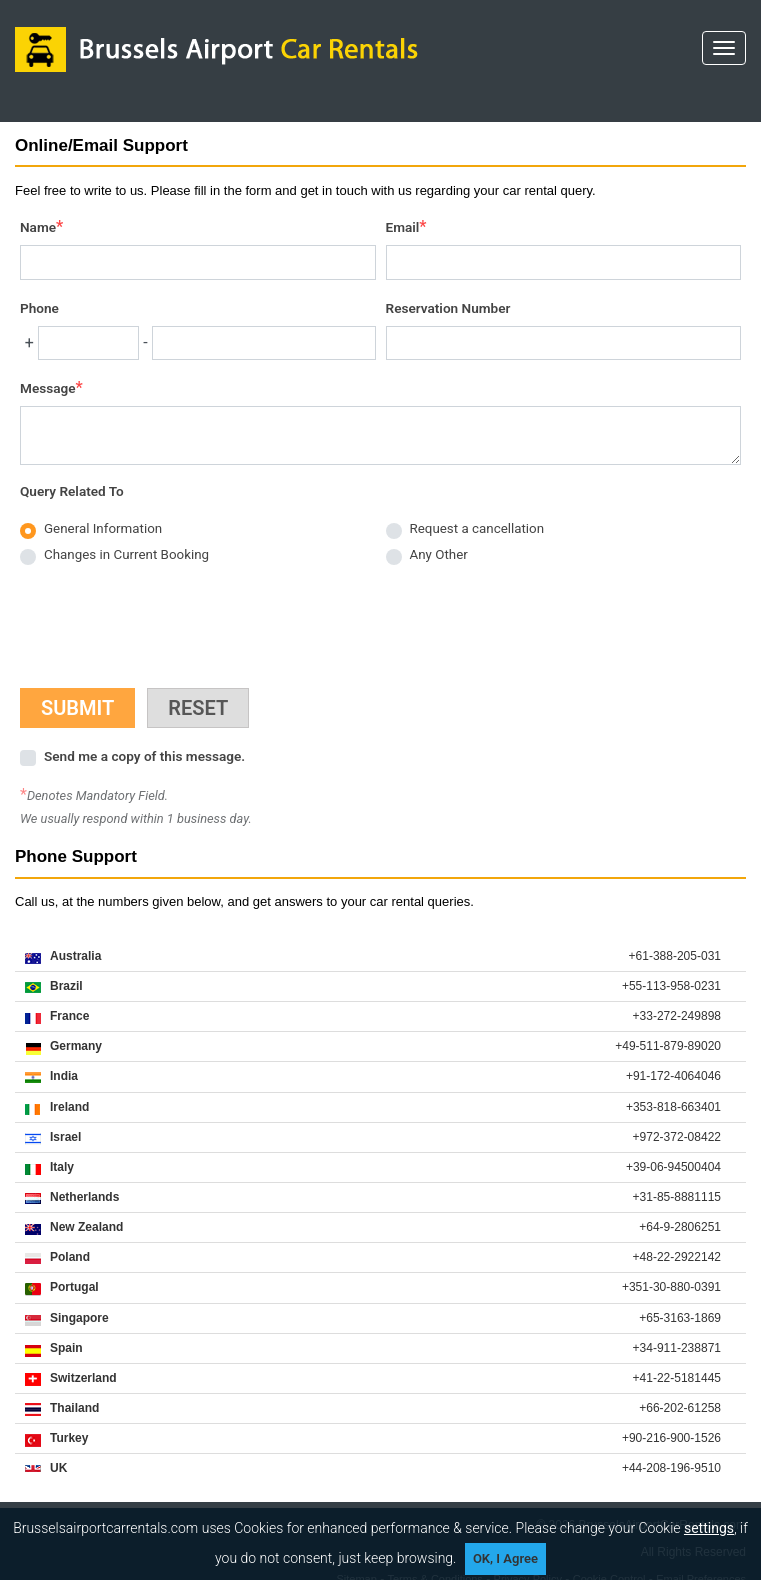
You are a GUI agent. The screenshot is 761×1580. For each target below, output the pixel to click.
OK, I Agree (505, 1558)
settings (709, 1528)
